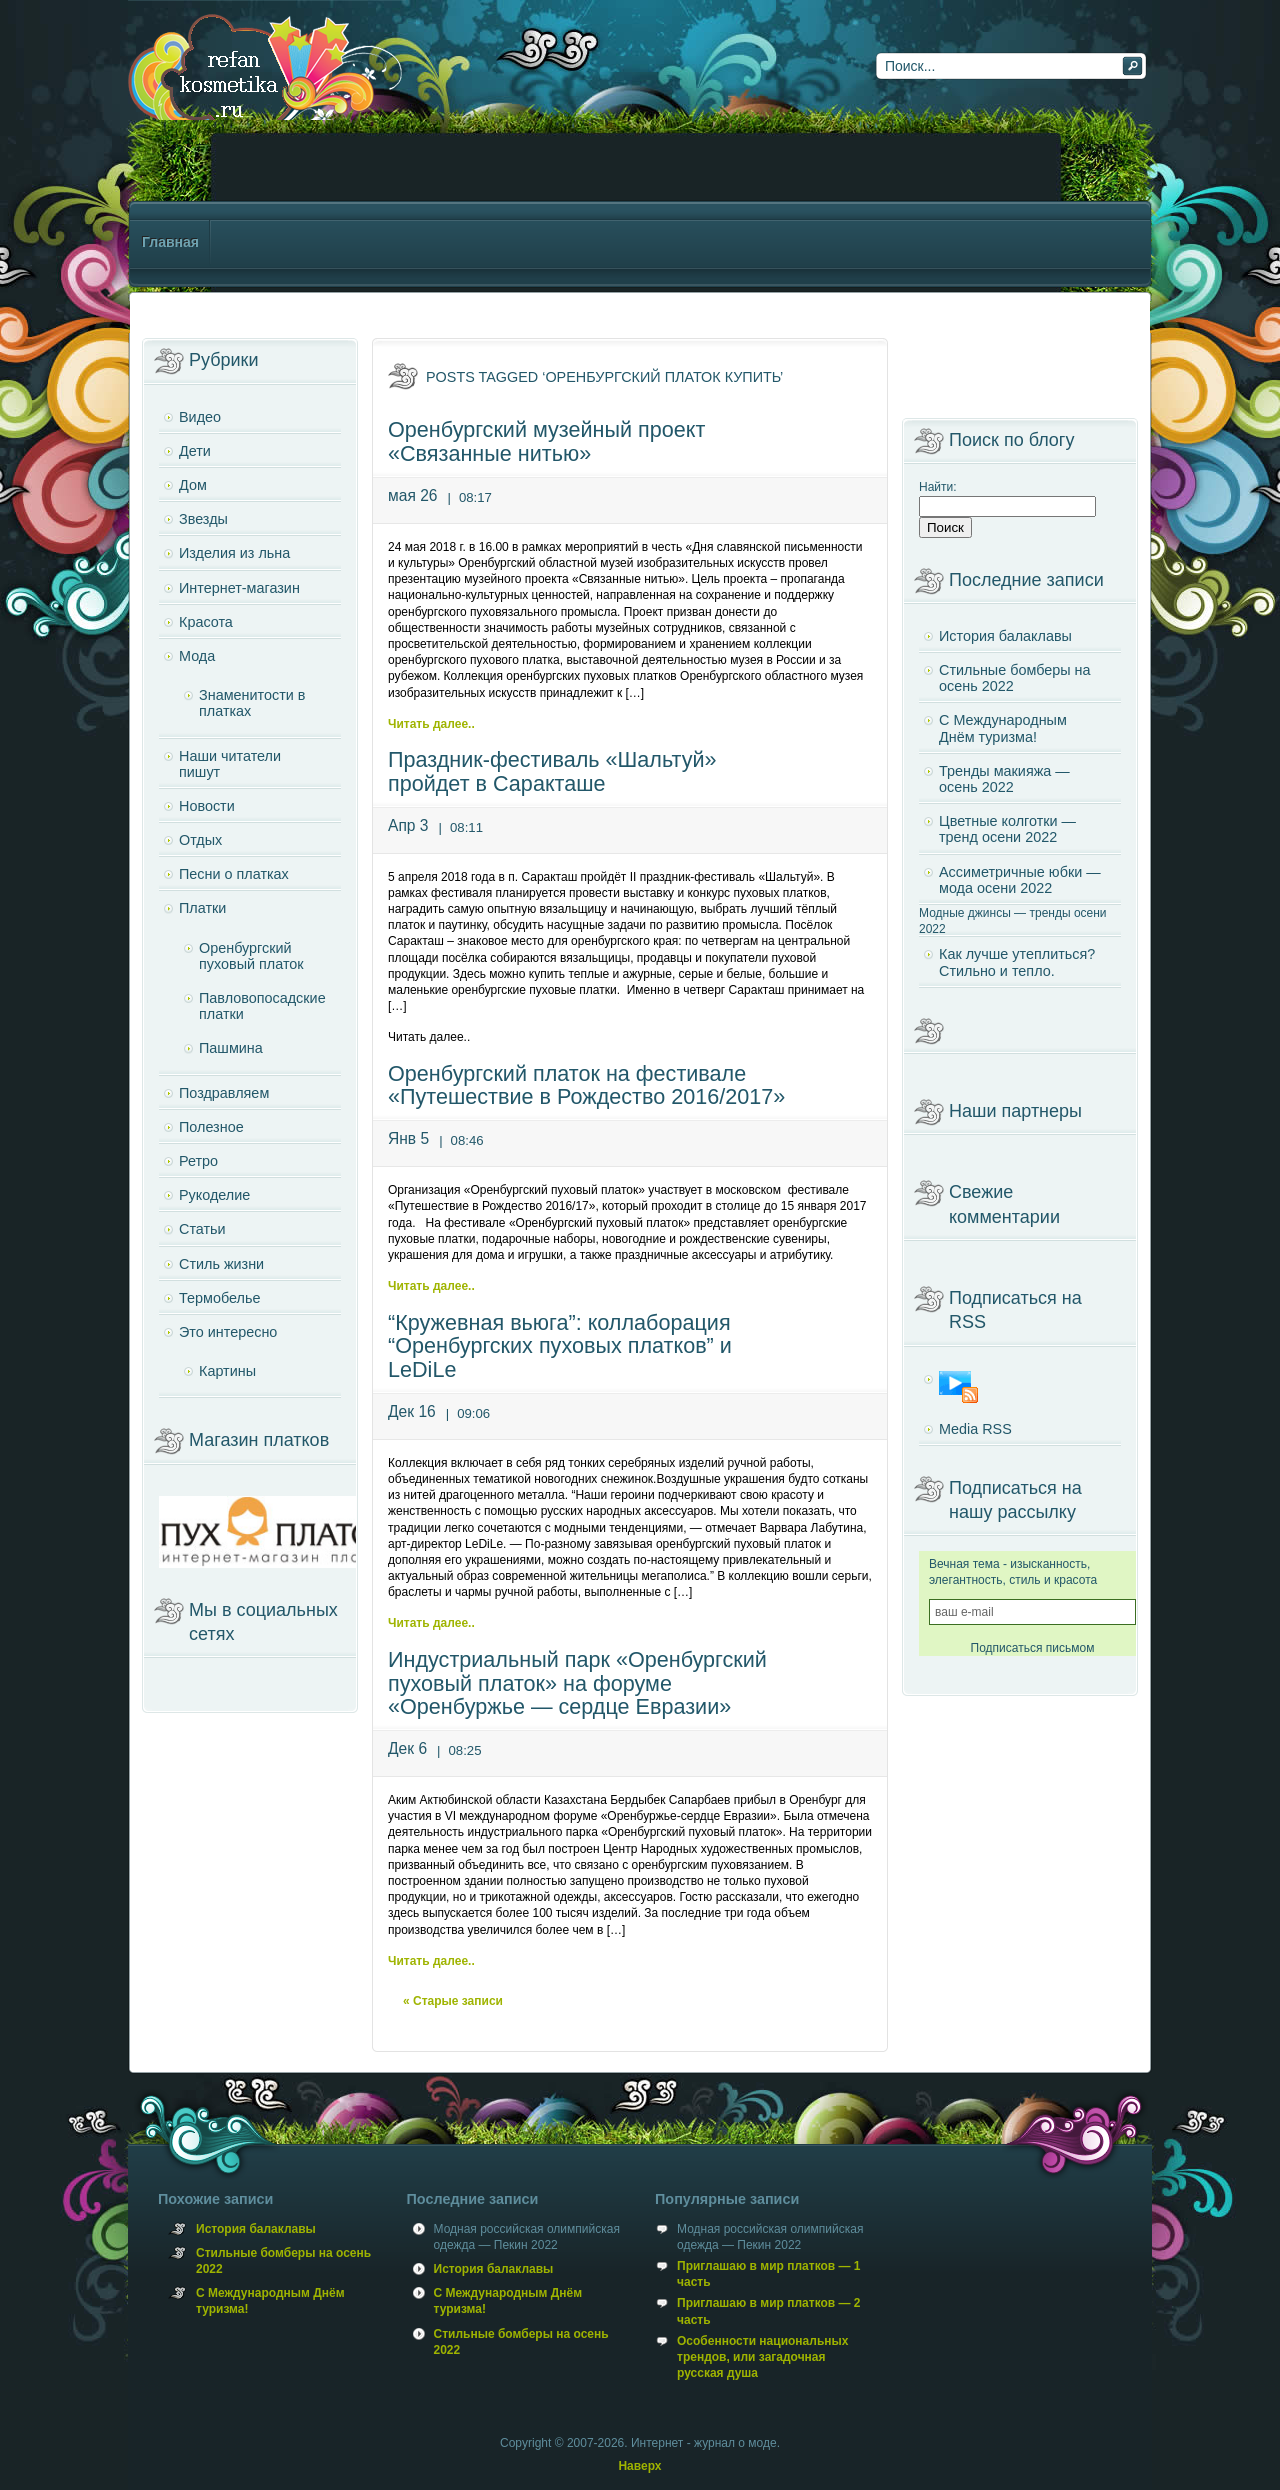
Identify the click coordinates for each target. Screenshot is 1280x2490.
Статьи (202, 1229)
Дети (195, 451)
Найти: (938, 487)
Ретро (198, 1161)
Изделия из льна (234, 553)
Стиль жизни (221, 1264)
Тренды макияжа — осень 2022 (1004, 779)
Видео (200, 417)
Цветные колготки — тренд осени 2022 (1007, 829)
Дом (193, 485)
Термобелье (219, 1298)
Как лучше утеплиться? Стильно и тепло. (1017, 962)
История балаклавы (1005, 636)
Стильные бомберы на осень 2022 (1015, 678)
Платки (202, 908)
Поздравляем (224, 1093)
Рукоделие (214, 1195)
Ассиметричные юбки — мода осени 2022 (1020, 880)
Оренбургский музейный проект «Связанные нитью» (546, 441)
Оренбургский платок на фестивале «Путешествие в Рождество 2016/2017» (586, 1085)
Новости (207, 806)
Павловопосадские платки (262, 1006)
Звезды (203, 519)
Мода (197, 656)
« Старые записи (453, 2001)
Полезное (211, 1127)
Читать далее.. (431, 724)
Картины (227, 1371)
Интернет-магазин (239, 588)
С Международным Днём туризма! (1003, 728)
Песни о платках (234, 874)
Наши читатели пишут (230, 764)
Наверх (639, 2466)
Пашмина (231, 1048)
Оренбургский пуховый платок (251, 956)
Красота (206, 622)
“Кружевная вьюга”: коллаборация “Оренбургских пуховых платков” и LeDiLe (560, 1346)
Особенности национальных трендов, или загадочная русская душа (762, 2357)
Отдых (200, 840)
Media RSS (975, 1429)
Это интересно (228, 1332)
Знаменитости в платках (252, 703)
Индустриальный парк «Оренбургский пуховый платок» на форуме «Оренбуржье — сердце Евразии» (577, 1683)
